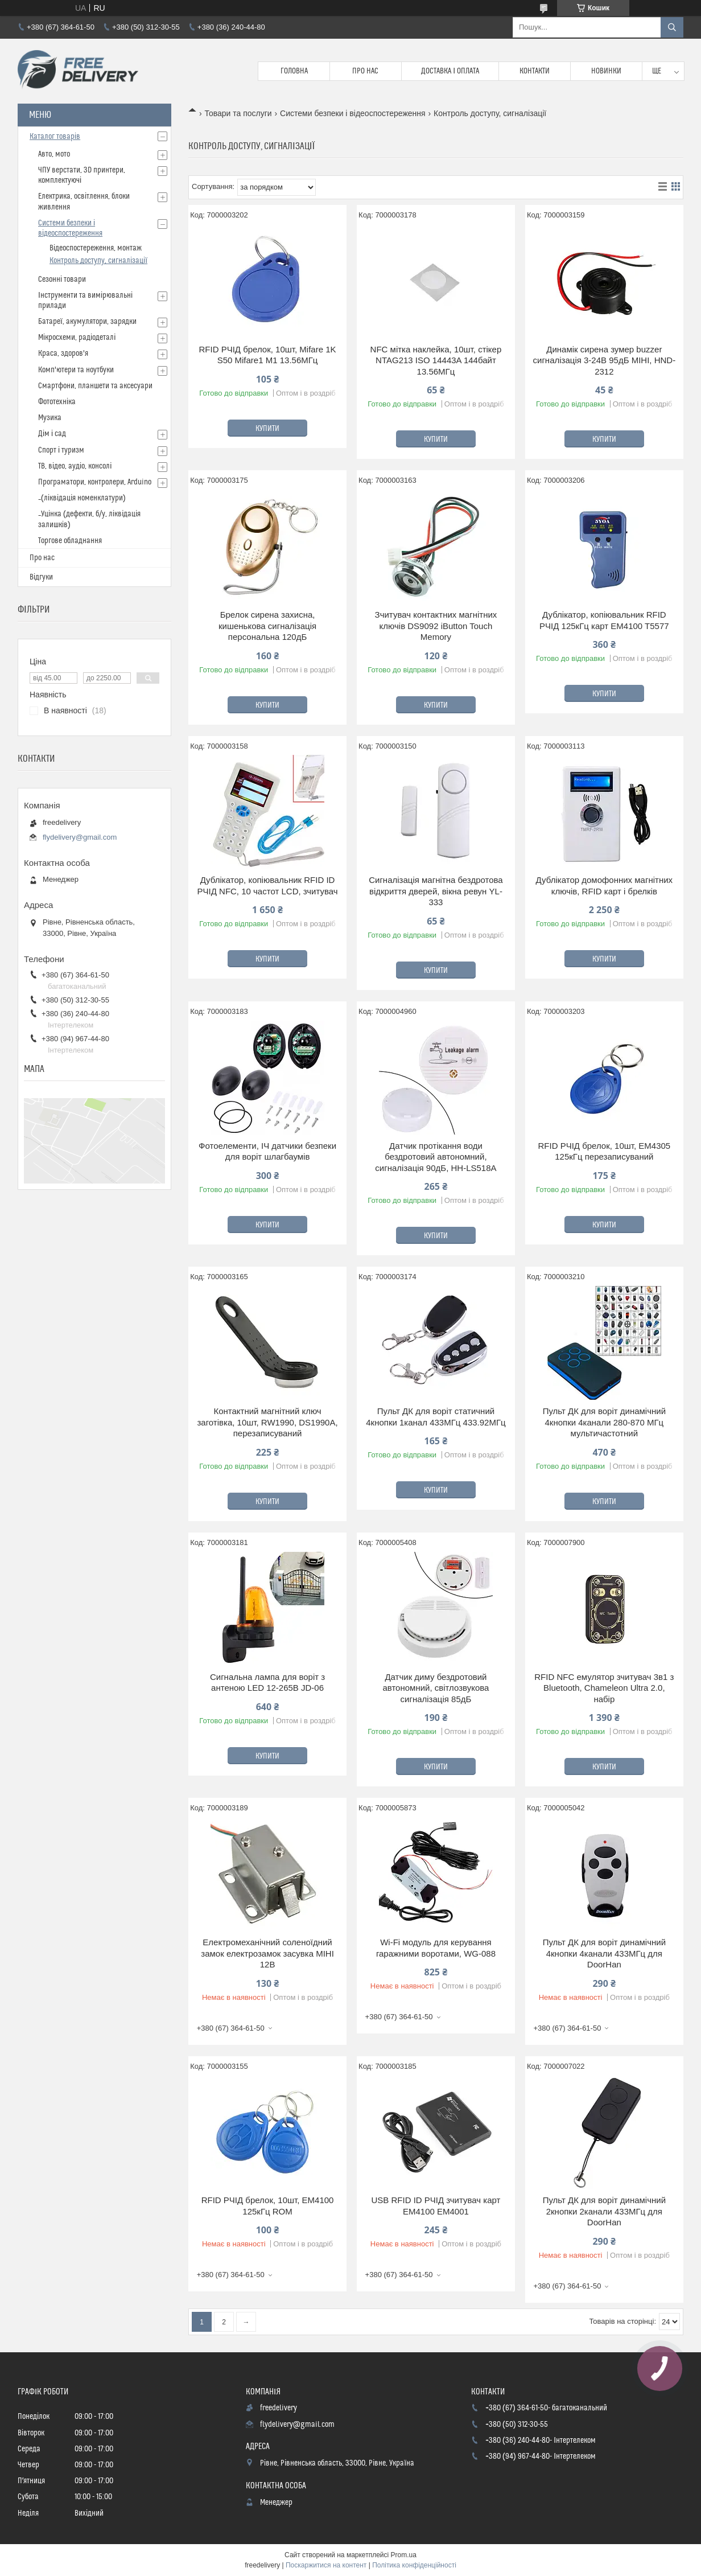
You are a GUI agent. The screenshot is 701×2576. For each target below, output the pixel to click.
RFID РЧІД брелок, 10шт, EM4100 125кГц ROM (267, 2205)
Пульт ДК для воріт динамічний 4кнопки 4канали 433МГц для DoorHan (604, 1953)
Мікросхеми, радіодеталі (77, 337)
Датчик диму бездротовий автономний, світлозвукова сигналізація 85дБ (435, 1688)
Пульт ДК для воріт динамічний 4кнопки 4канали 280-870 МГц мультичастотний (604, 1422)
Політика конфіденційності (414, 2565)
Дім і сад (52, 433)
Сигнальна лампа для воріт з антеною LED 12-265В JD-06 (267, 1682)
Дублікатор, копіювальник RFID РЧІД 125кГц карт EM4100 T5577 (604, 620)
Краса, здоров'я (63, 353)
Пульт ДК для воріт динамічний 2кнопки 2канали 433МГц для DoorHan (604, 2211)
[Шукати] (672, 27)
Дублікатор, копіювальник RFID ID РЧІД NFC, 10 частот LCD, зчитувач (267, 885)
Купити (267, 428)
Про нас (365, 71)
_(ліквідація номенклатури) (82, 498)
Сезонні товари (62, 279)
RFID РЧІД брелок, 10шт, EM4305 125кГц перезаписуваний (604, 1151)
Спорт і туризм (61, 450)
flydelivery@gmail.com (80, 837)
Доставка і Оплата (450, 71)
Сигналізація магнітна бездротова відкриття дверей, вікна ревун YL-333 (436, 891)
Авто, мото (54, 154)
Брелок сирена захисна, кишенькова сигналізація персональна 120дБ (267, 626)
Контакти (534, 71)
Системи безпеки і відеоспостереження (353, 113)
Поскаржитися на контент (326, 2565)
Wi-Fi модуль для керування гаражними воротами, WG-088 (436, 1947)
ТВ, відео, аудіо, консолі (75, 466)
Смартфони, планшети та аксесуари (95, 386)
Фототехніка (57, 401)
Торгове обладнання (70, 540)
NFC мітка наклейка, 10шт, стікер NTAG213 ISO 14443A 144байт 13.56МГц (436, 360)
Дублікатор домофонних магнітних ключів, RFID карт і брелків (604, 885)
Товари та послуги (237, 113)
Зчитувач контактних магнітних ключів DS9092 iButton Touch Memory (436, 626)
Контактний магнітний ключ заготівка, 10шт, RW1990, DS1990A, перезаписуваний (267, 1422)
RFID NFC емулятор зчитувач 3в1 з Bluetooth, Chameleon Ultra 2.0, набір (604, 1688)
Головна (294, 71)
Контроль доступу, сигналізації (98, 260)
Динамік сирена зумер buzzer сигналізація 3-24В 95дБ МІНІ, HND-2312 (604, 360)
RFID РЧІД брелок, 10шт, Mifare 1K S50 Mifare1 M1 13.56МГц (267, 354)
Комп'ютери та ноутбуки (76, 370)
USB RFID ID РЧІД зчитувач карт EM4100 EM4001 (436, 2205)
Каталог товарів (55, 136)
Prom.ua (404, 2555)
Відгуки (41, 577)
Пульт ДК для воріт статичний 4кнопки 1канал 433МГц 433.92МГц (435, 1416)
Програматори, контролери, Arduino (94, 482)
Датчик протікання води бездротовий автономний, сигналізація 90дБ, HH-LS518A (435, 1157)
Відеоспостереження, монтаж (96, 248)
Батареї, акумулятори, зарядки (87, 321)
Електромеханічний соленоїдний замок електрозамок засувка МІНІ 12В (267, 1953)
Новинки (606, 71)
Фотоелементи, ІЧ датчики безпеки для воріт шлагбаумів (267, 1151)
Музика (49, 417)
